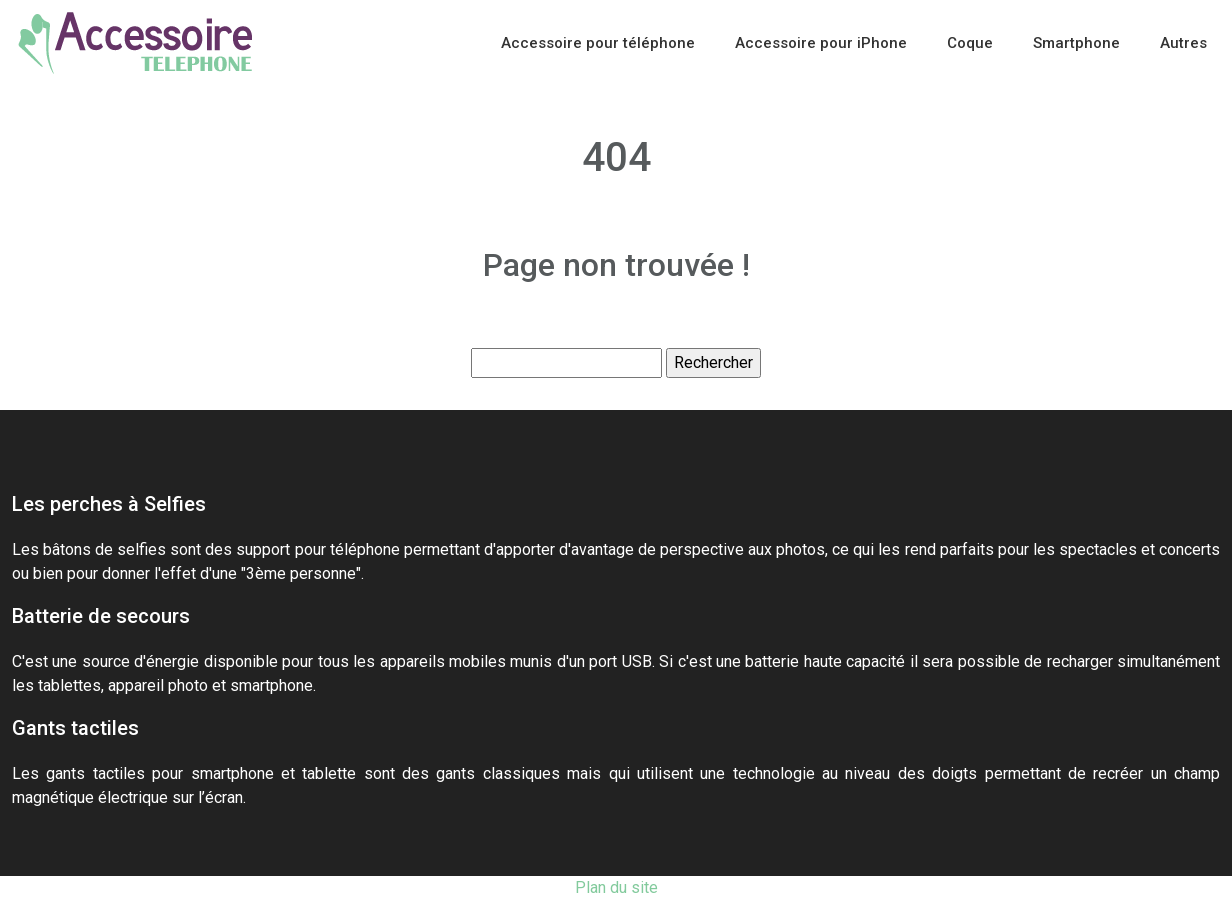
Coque (970, 43)
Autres (1183, 43)
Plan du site (616, 887)
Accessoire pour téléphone (598, 43)
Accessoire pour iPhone (821, 43)
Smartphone (1076, 43)
